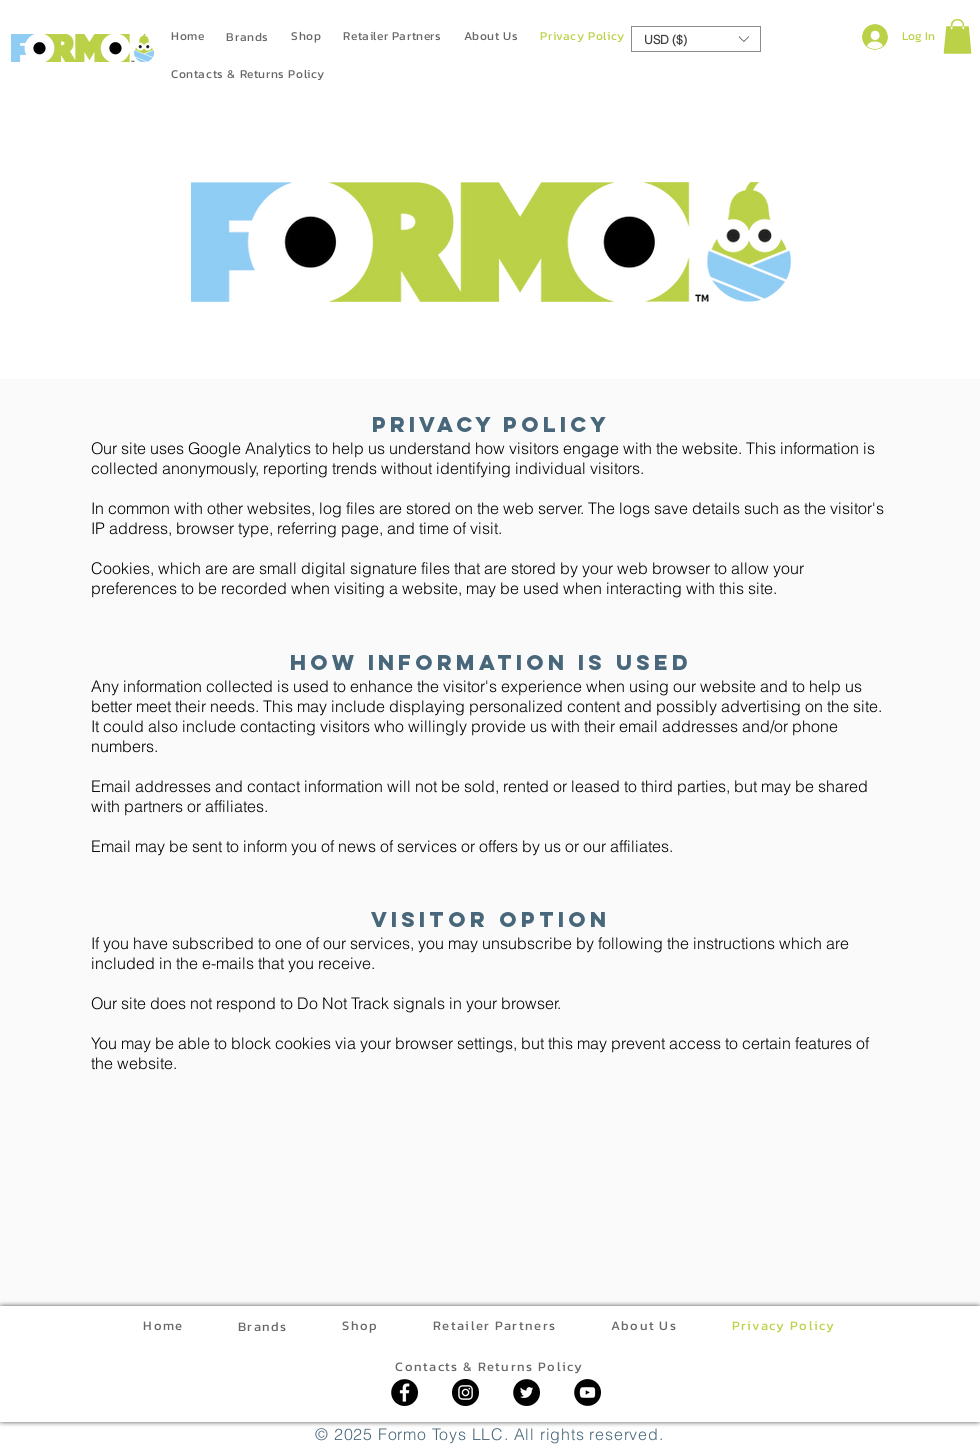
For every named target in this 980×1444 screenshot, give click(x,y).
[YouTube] (587, 1392)
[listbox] (696, 39)
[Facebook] (404, 1392)
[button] (696, 39)
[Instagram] (465, 1392)
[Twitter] (526, 1392)
